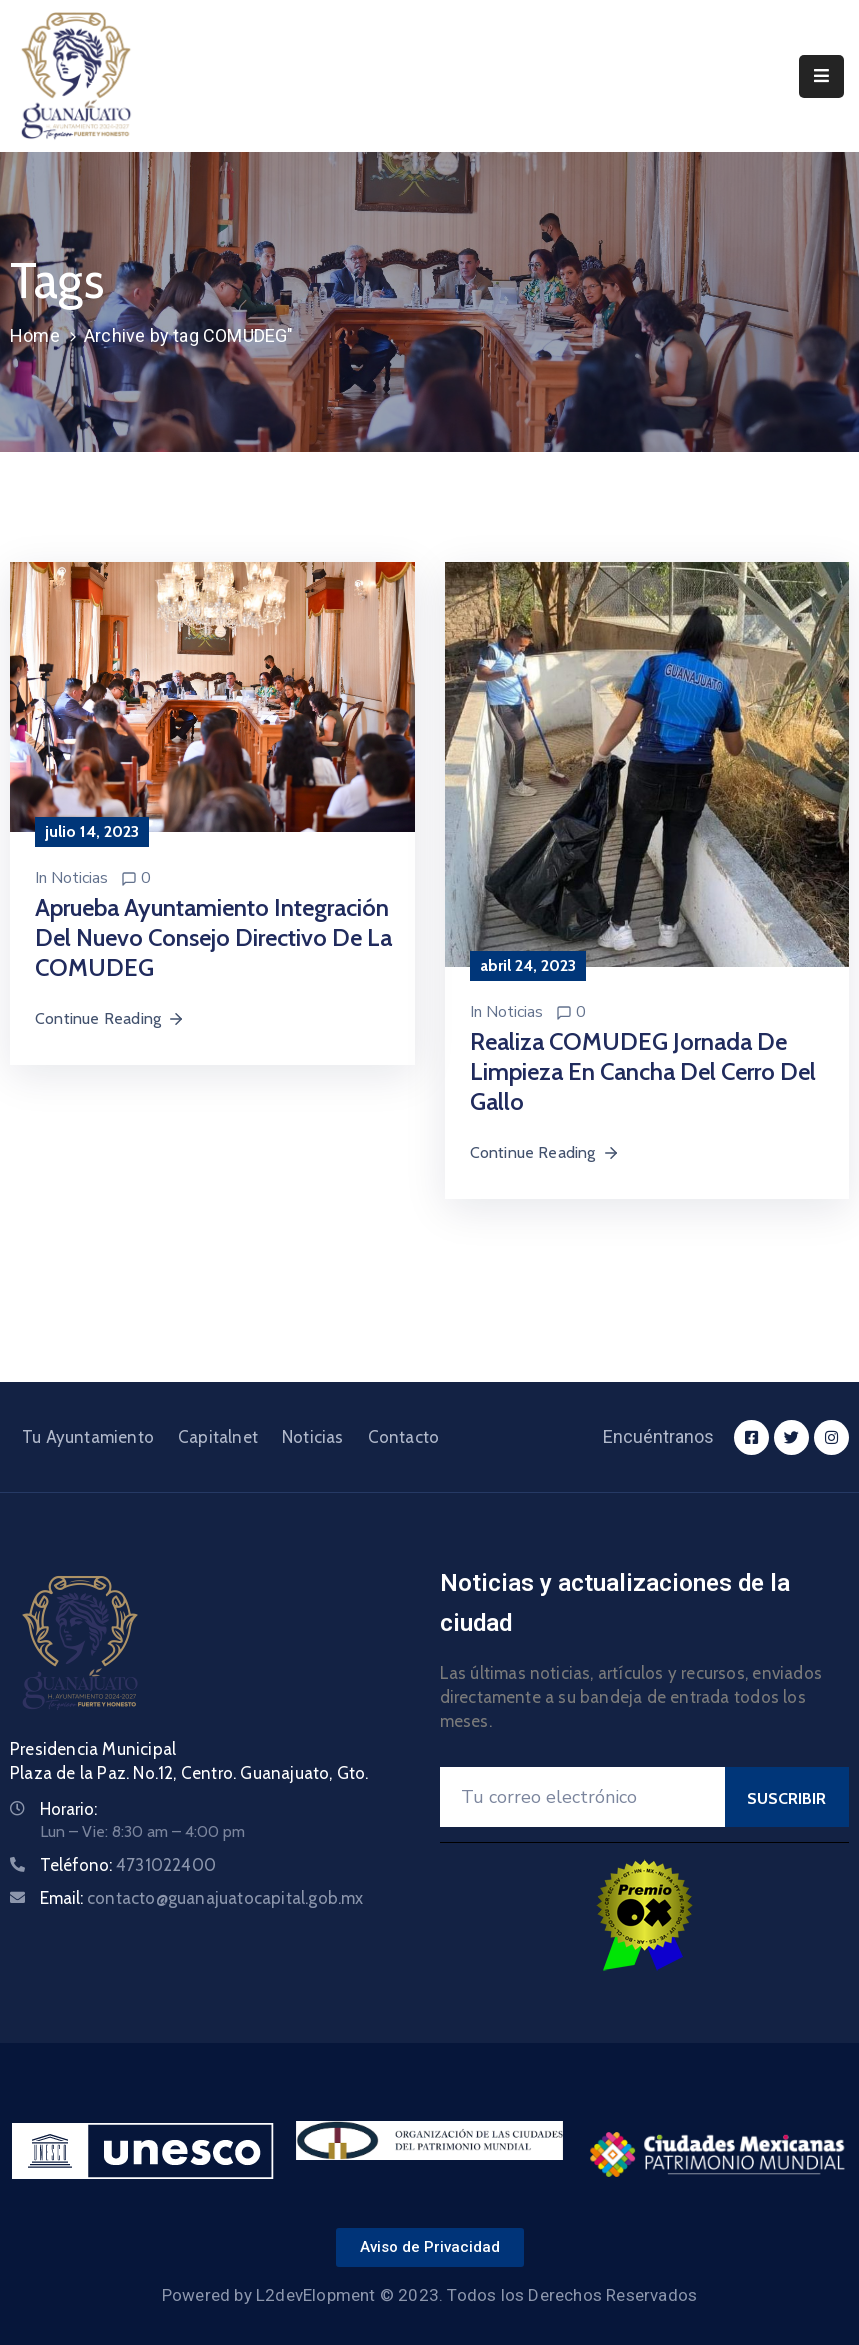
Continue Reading (110, 1018)
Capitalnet (218, 1437)
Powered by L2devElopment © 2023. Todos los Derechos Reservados (429, 2295)
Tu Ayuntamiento (88, 1437)
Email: (202, 1898)
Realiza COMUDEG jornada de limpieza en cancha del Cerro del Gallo (643, 1071)
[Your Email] (582, 1797)
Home (35, 335)
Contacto (404, 1437)
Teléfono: (128, 1865)
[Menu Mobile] (821, 76)
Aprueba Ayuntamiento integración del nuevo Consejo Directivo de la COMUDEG (213, 937)
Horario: (68, 1809)
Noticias (79, 878)
